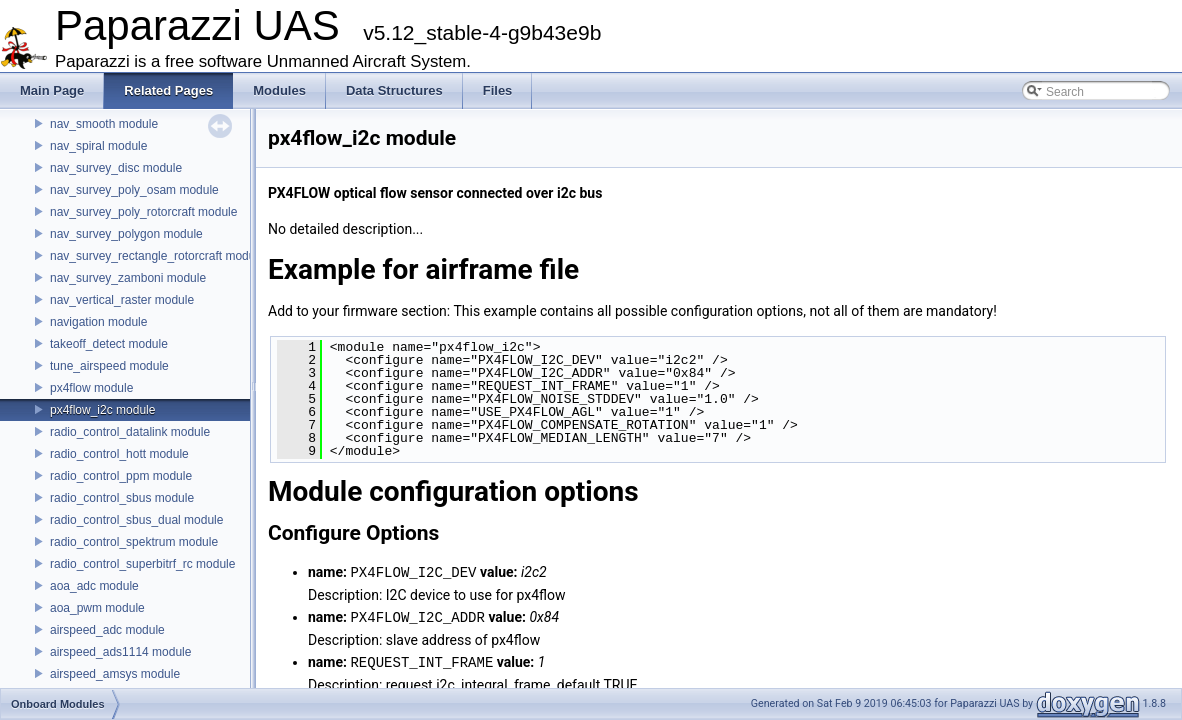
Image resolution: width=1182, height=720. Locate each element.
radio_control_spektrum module (134, 542)
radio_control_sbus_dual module (136, 520)
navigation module (98, 322)
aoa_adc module (94, 586)
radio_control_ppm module (121, 476)
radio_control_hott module (119, 454)
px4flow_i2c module (102, 410)
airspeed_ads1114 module (120, 652)
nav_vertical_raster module (122, 300)
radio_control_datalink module (130, 432)
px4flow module (91, 388)
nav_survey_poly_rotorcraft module (143, 212)
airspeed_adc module (107, 630)
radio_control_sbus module (122, 498)
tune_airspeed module (109, 366)
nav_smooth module (104, 124)
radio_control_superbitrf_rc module (142, 564)
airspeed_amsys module (115, 674)
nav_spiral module (98, 146)
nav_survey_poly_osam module (134, 190)
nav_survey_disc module (116, 168)
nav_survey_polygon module (126, 234)
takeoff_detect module (109, 344)
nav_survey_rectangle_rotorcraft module (157, 256)
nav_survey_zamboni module (128, 278)
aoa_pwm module (97, 608)
